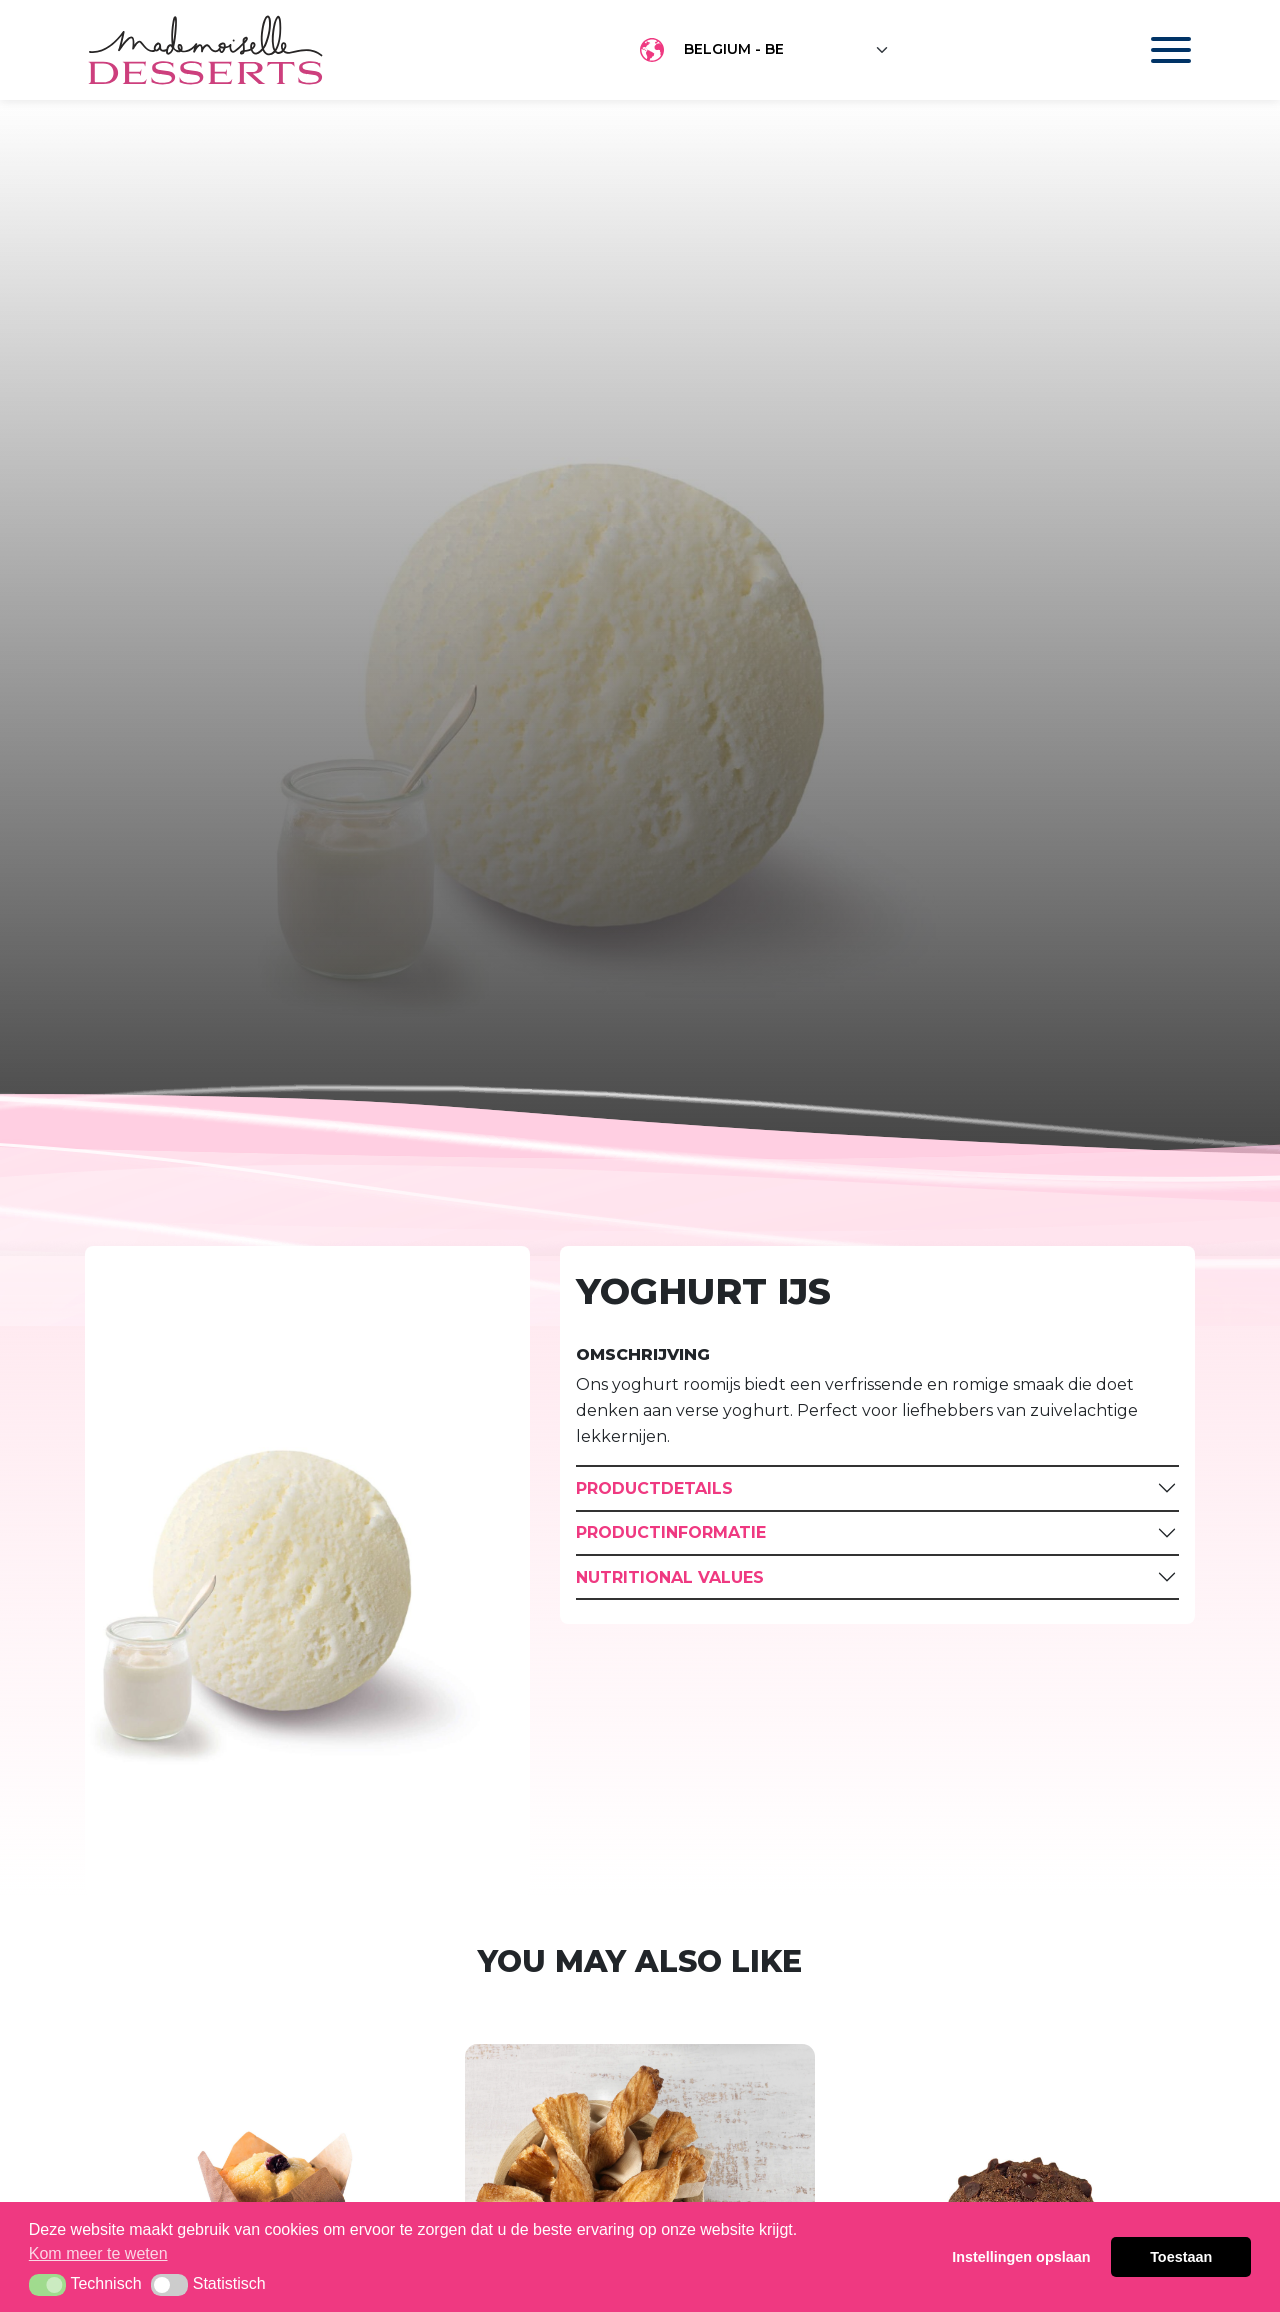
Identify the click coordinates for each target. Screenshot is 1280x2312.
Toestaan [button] (1181, 2257)
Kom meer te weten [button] (98, 2253)
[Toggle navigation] (1151, 50)
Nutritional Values (670, 1577)
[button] (47, 2285)
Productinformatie (671, 1532)
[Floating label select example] (787, 50)
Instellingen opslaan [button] (1021, 2257)
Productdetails (654, 1488)
